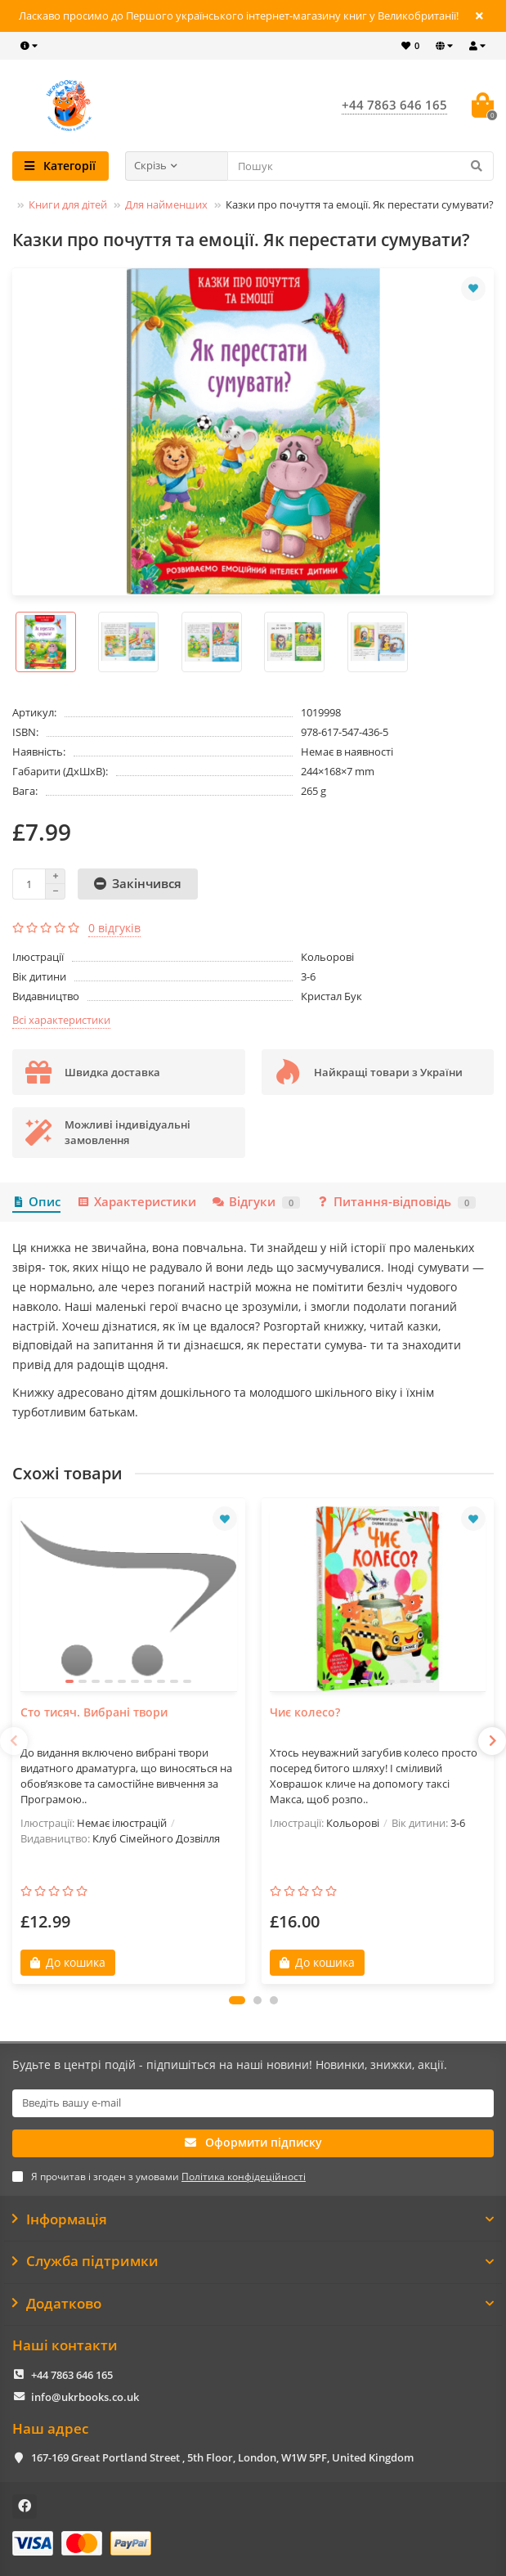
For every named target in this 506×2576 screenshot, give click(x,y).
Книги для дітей (68, 204)
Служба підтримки (253, 2261)
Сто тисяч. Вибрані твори (94, 1712)
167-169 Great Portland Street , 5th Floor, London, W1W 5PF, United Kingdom (222, 2457)
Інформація (253, 2219)
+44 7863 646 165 (72, 2374)
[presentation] (14, 1741)
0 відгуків (114, 928)
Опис (36, 1201)
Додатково (253, 2303)
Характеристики (136, 1201)
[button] (237, 2000)
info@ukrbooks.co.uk (85, 2397)
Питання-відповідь (395, 1201)
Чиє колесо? (305, 1712)
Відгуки (256, 1201)
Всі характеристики (61, 1019)
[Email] (253, 2103)
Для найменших (166, 204)
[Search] (361, 166)
